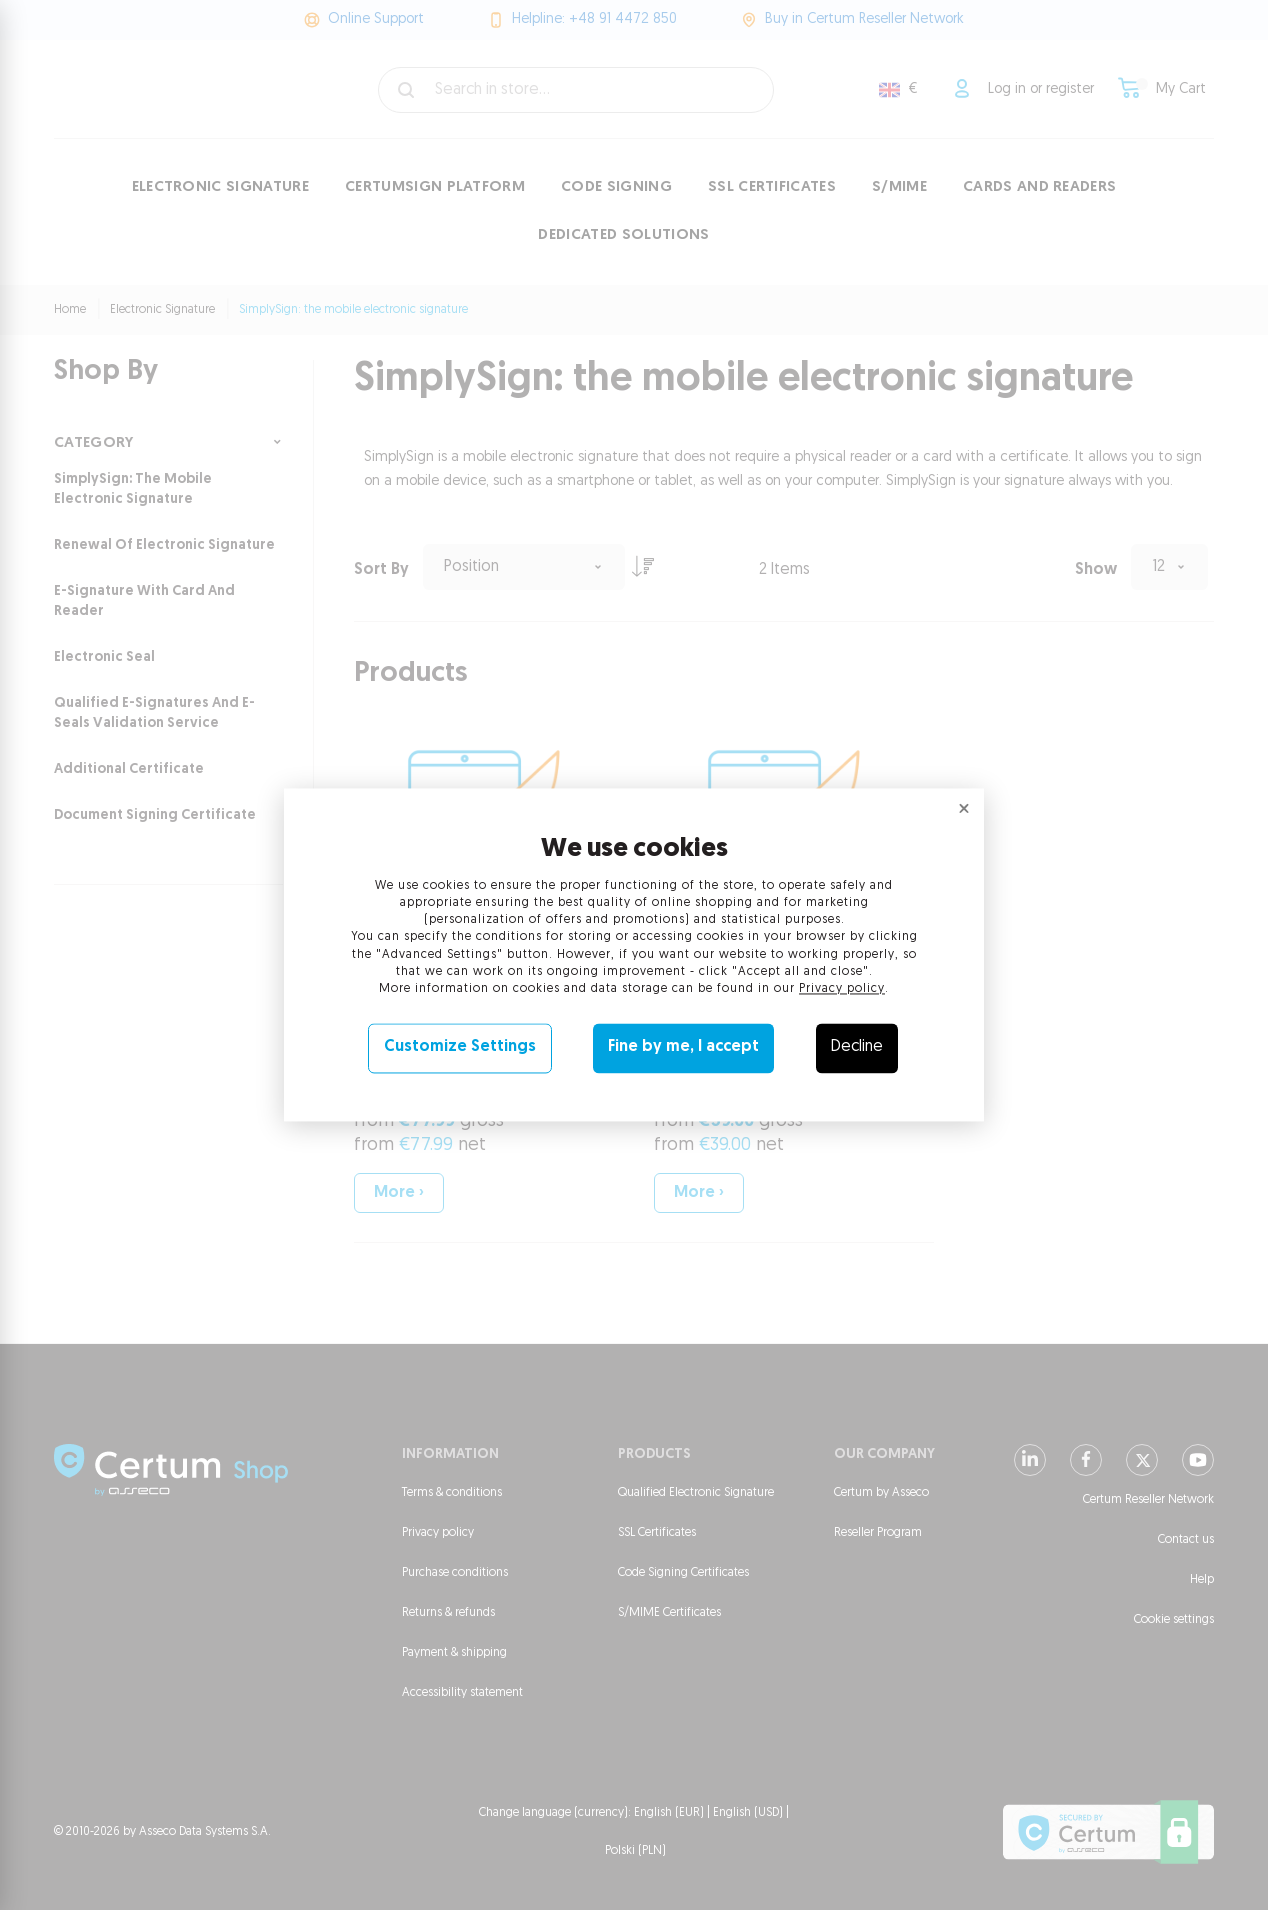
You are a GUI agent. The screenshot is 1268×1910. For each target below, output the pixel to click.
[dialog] (634, 955)
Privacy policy (842, 989)
